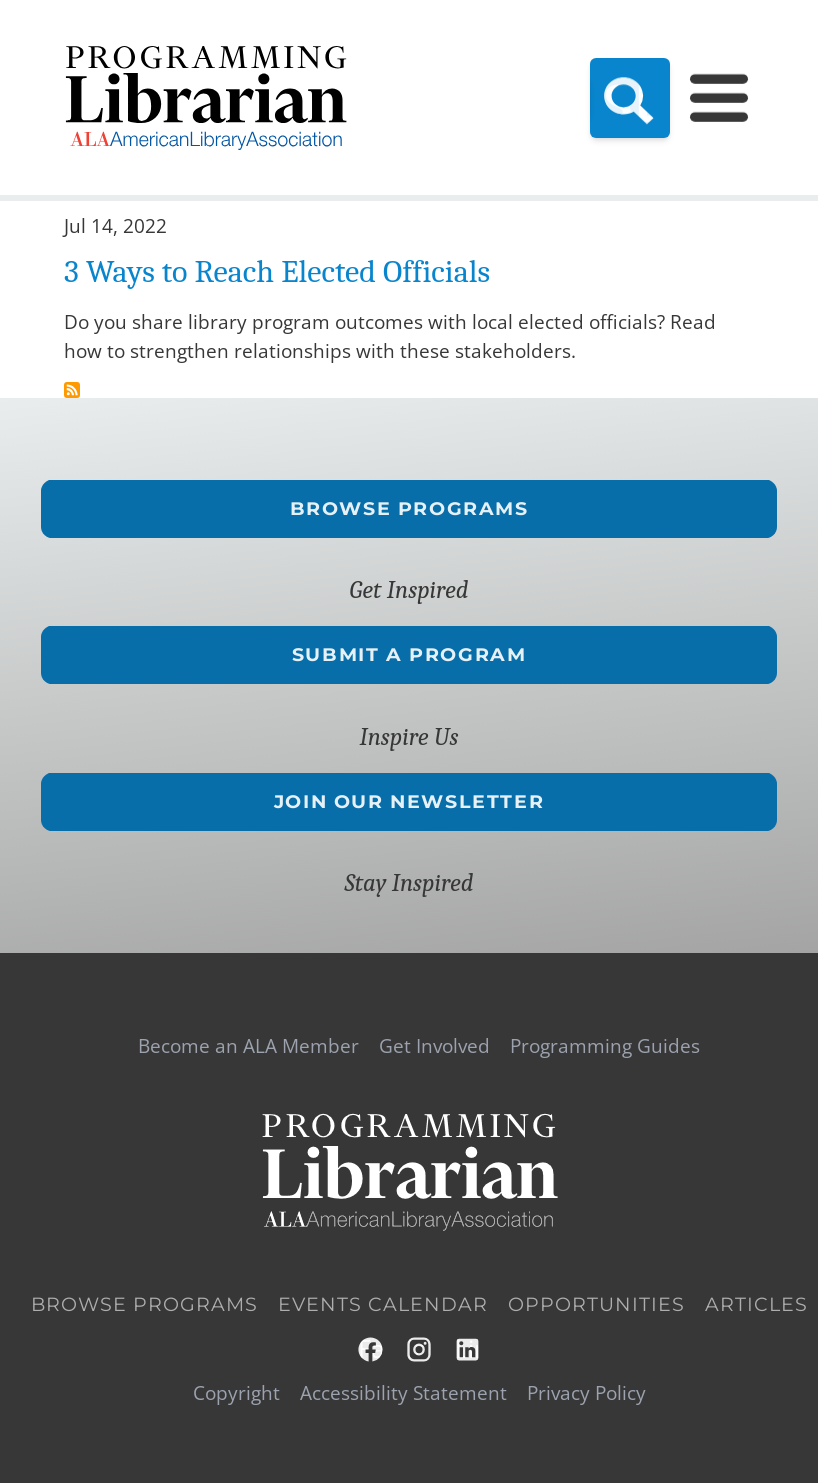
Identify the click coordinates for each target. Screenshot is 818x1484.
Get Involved (434, 1046)
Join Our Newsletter (409, 801)
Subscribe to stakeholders (72, 390)
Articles (756, 1304)
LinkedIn (468, 1349)
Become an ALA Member (248, 1046)
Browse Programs (409, 508)
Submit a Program (409, 654)
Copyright (236, 1393)
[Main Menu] (719, 97)
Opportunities (596, 1304)
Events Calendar (383, 1304)
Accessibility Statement (403, 1393)
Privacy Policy (586, 1393)
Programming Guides (605, 1046)
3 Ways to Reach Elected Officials (277, 271)
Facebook (371, 1349)
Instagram (420, 1349)
